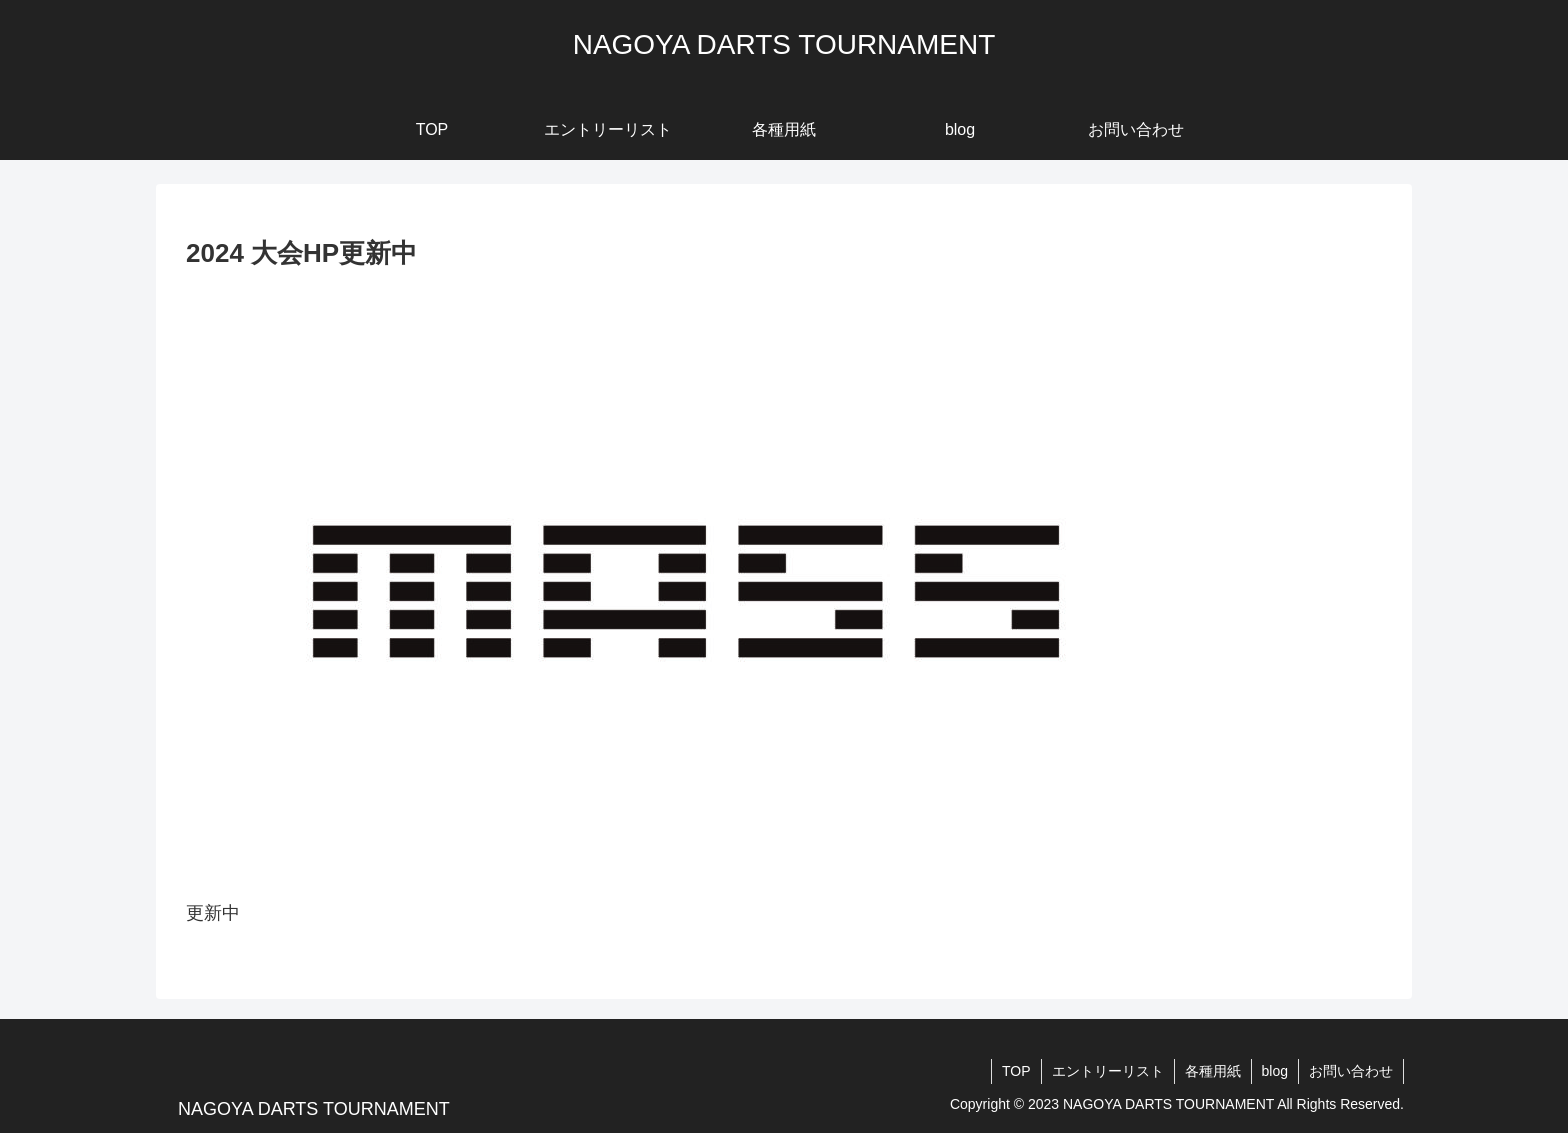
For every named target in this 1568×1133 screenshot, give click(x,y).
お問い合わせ (1351, 1071)
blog (1275, 1071)
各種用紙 (1213, 1071)
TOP (1016, 1071)
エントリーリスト (1108, 1071)
